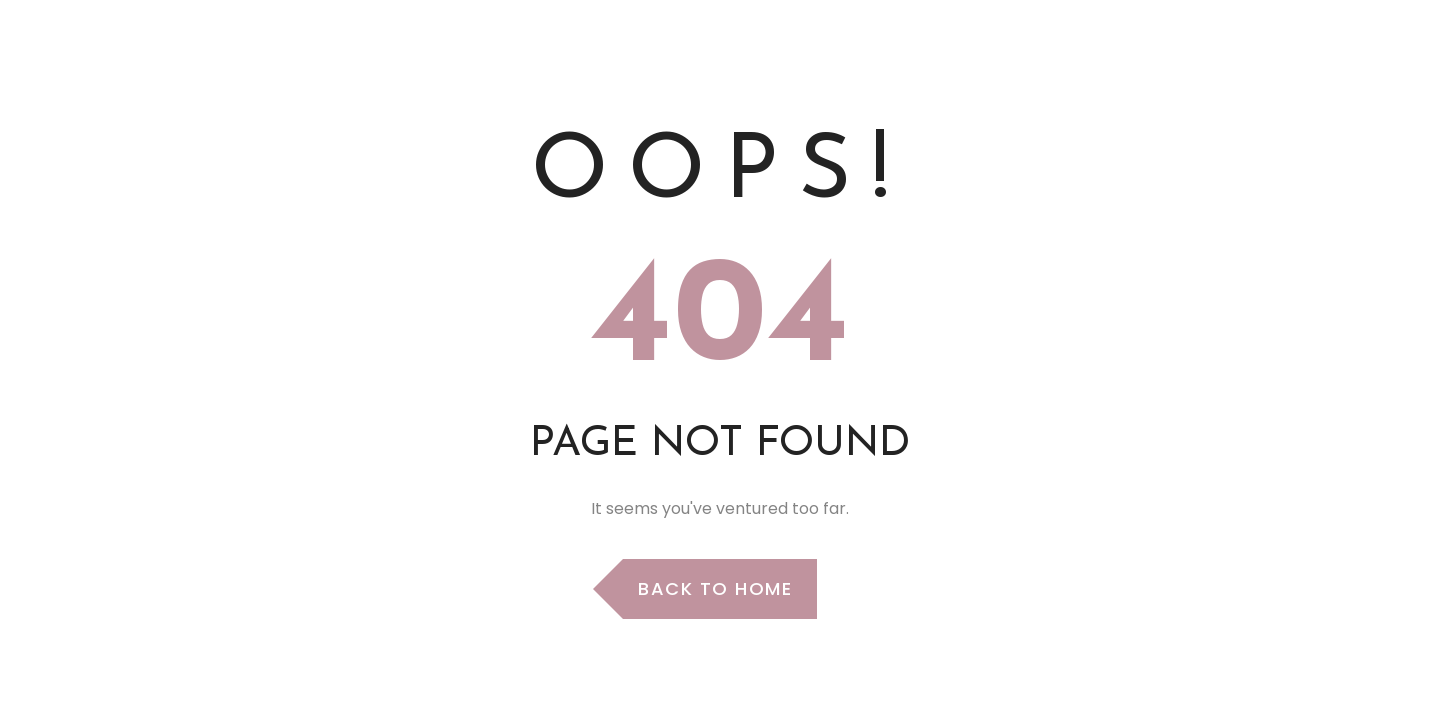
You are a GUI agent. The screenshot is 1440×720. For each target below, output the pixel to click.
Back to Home (715, 588)
